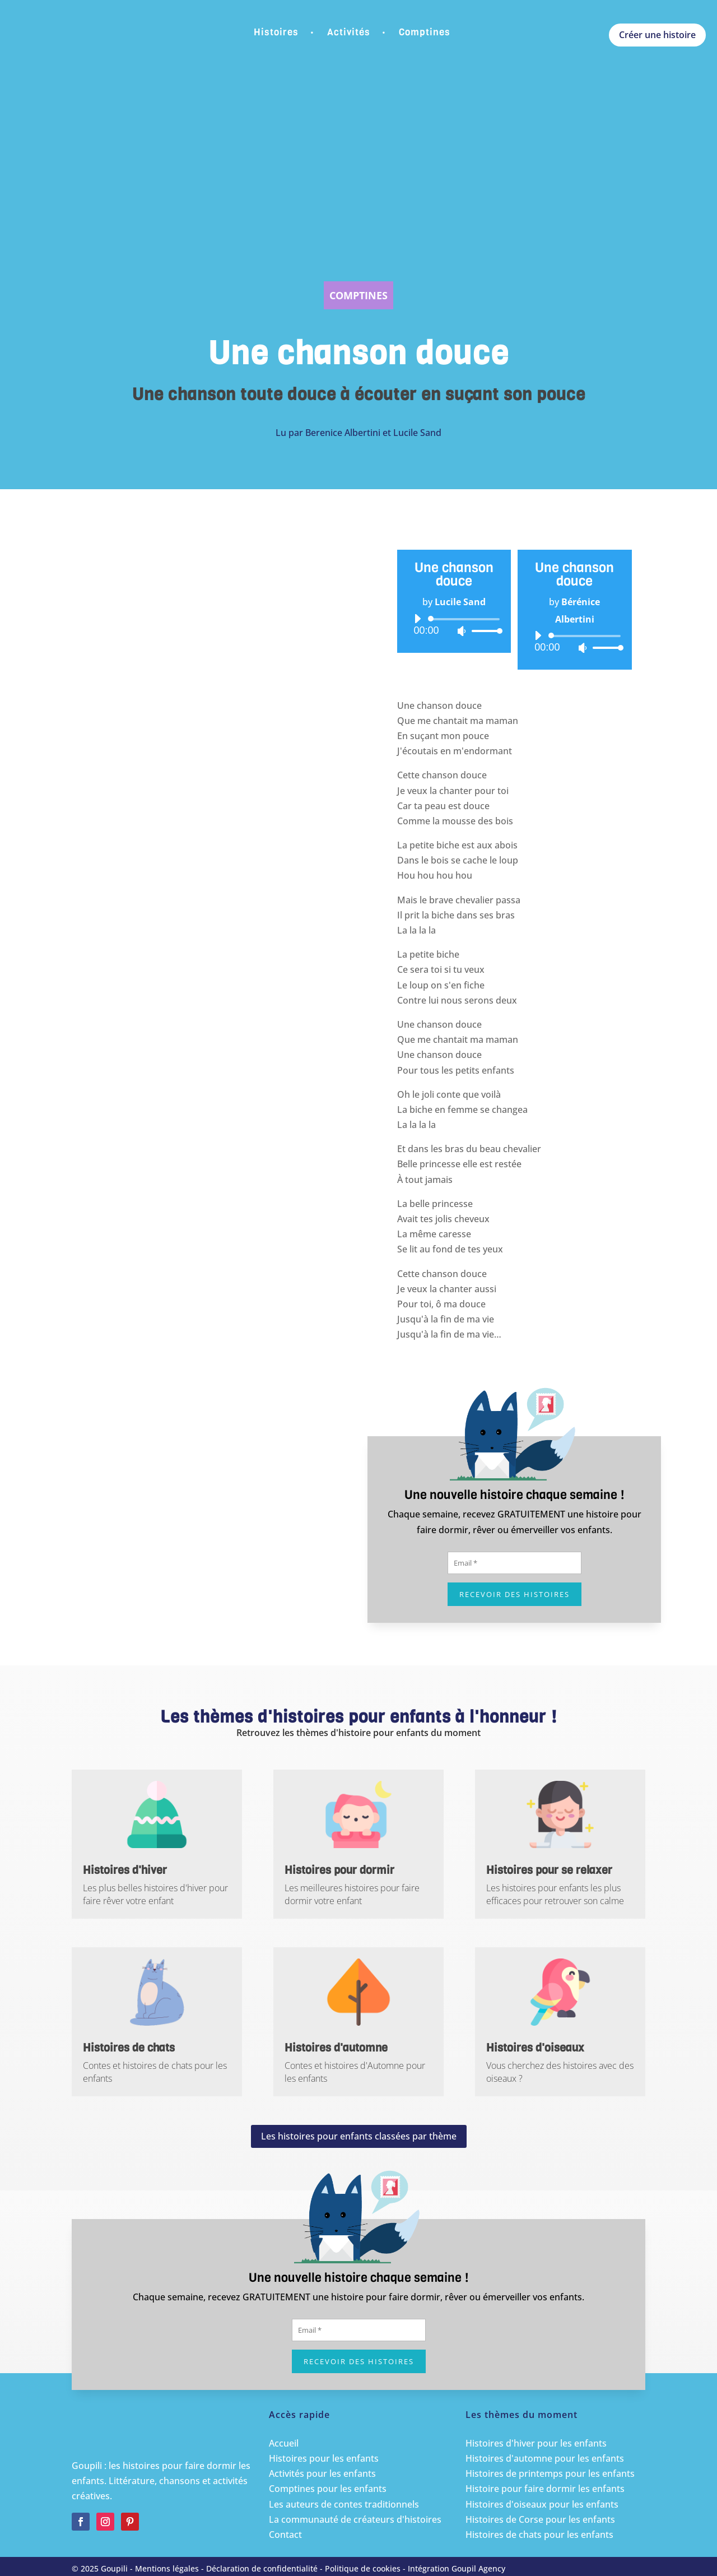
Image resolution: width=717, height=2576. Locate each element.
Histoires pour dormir (339, 1870)
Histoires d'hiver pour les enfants (536, 2443)
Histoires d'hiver (125, 1870)
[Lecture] (417, 619)
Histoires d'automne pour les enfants (544, 2458)
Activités (348, 32)
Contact (285, 2534)
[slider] (466, 619)
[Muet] (462, 631)
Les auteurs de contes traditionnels (344, 2504)
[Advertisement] (358, 182)
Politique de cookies (363, 2568)
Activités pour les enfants (322, 2473)
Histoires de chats (129, 2047)
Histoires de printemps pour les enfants (550, 2473)
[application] (454, 625)
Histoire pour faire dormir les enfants (545, 2488)
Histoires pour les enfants (324, 2458)
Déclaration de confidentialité (262, 2568)
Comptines (424, 32)
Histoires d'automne (336, 2047)
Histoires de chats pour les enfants (539, 2534)
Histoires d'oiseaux (535, 2047)
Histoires (276, 32)
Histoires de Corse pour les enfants (540, 2519)
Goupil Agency (478, 2568)
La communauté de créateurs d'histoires (355, 2519)
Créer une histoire (657, 35)
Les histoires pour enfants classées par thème (359, 2136)
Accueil (284, 2443)
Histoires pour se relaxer (549, 1870)
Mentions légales (167, 2568)
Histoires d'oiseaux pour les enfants (541, 2504)
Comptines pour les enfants (328, 2488)
